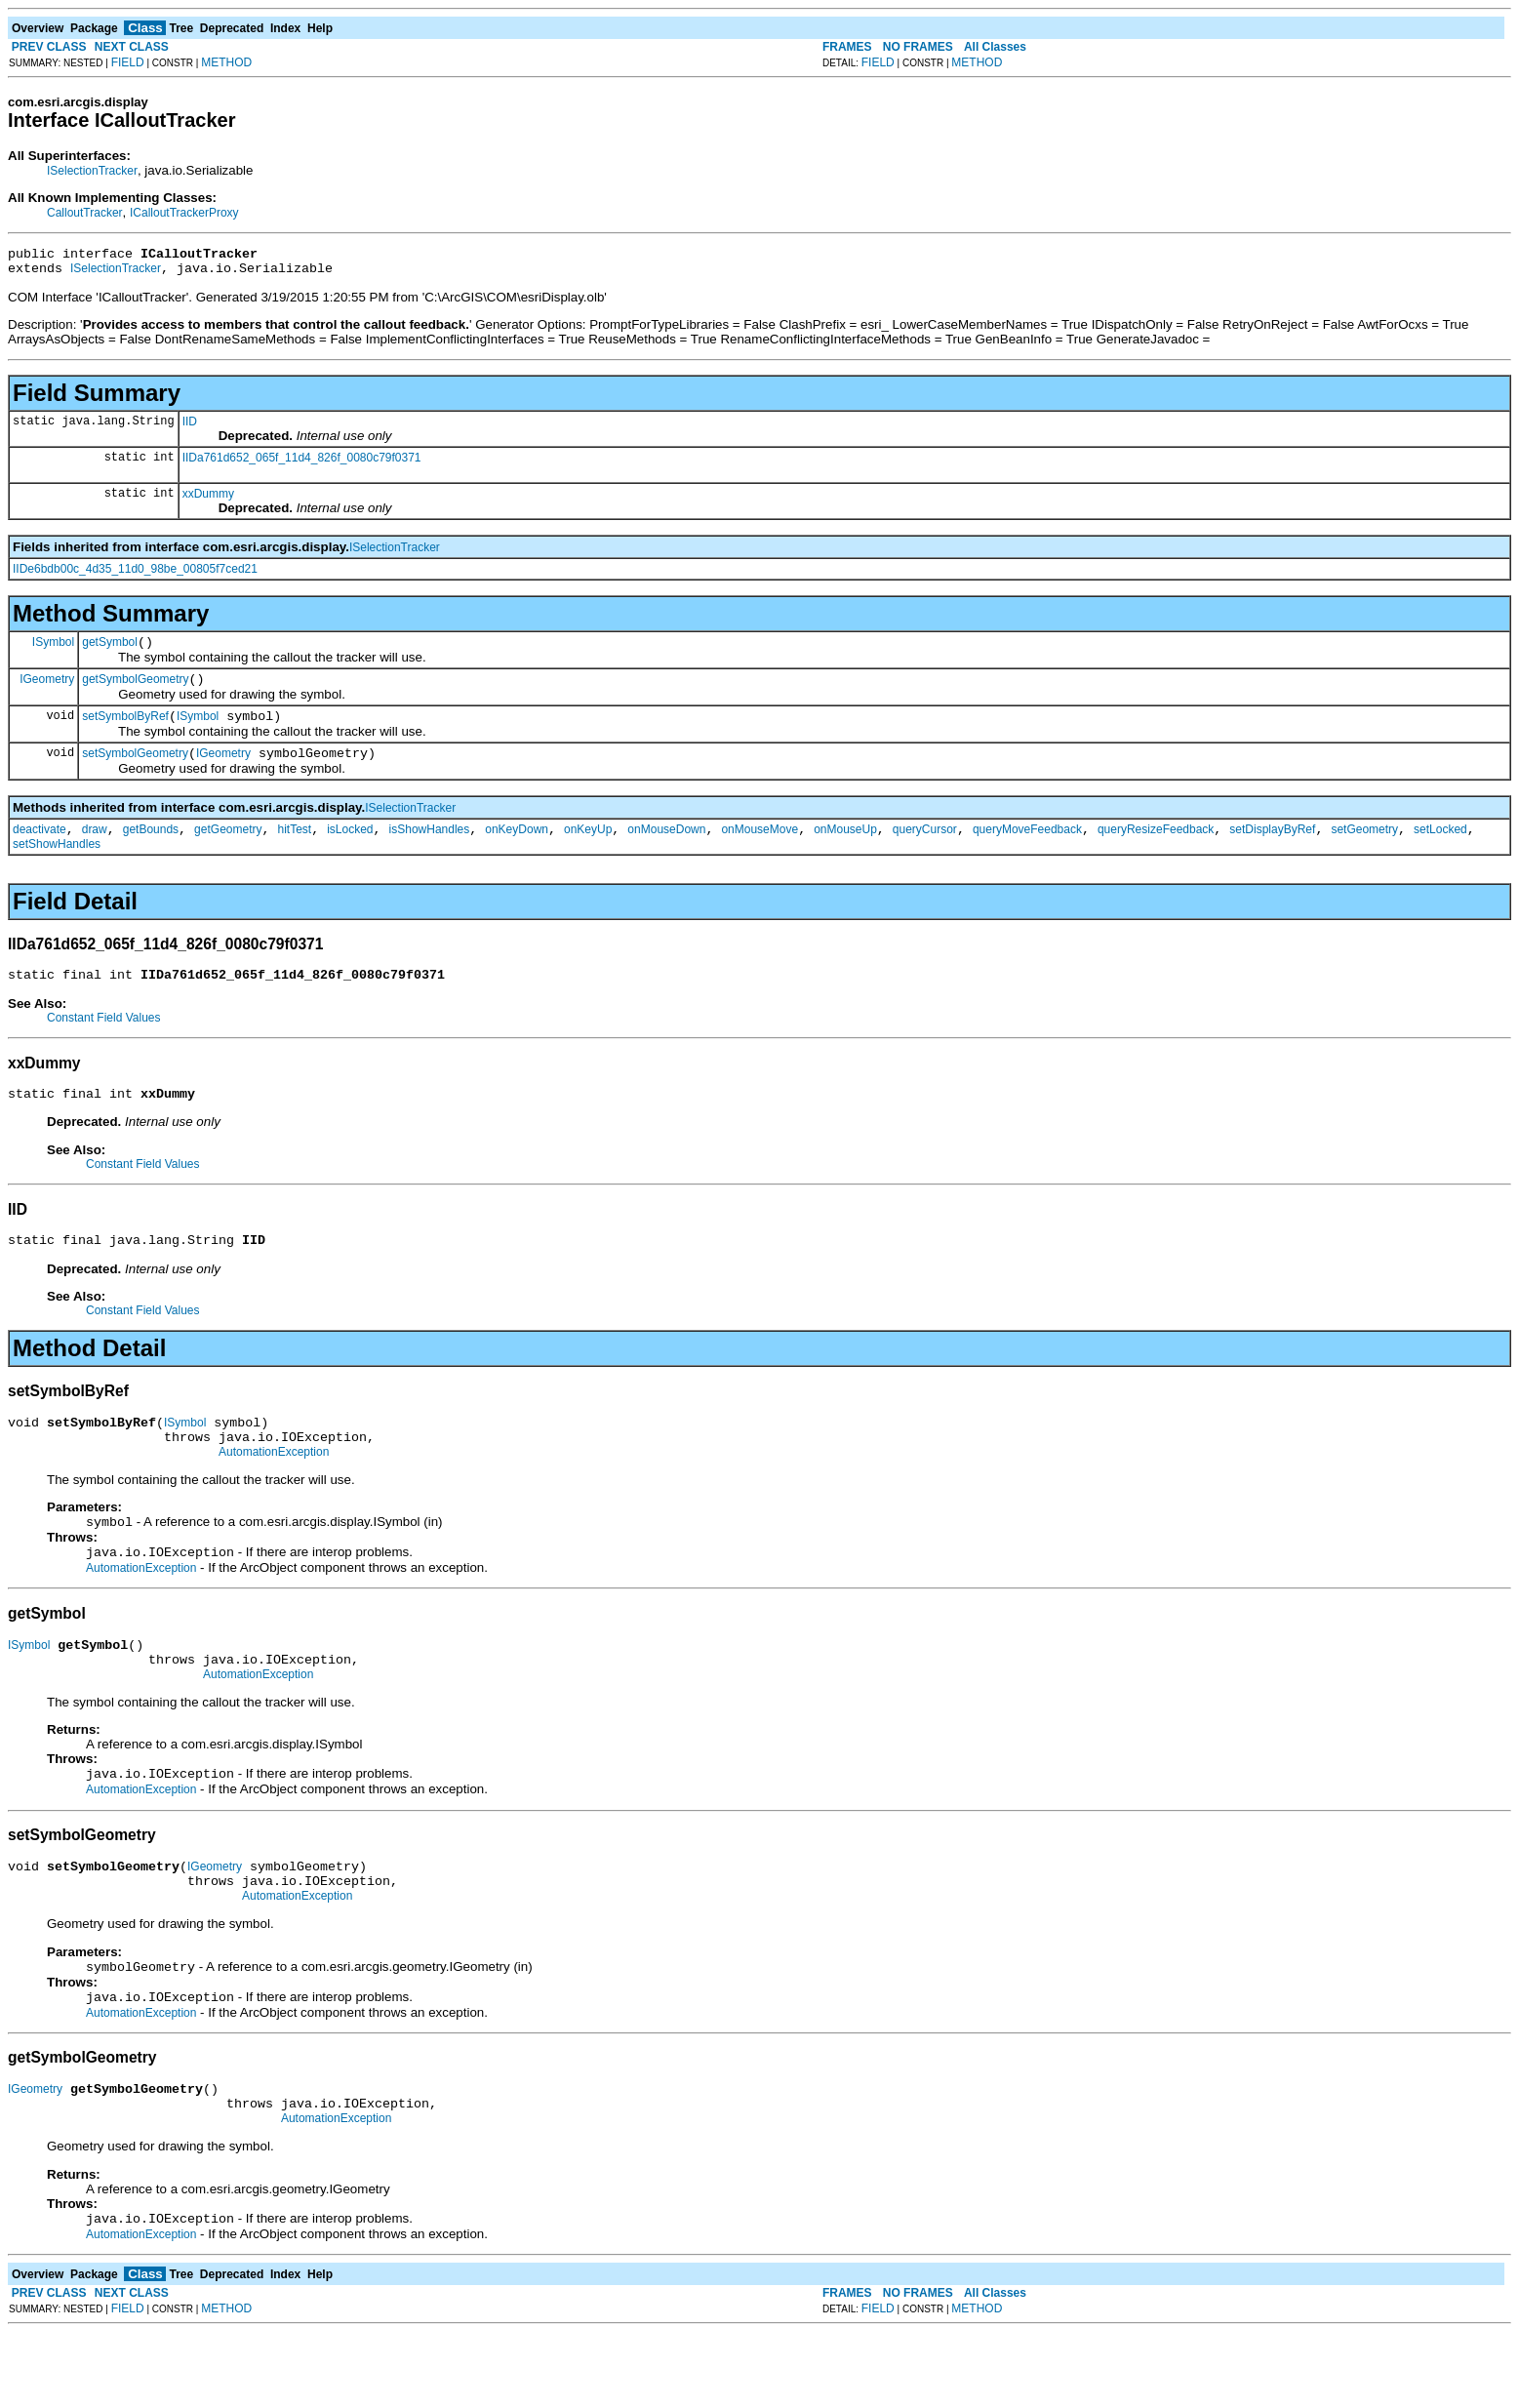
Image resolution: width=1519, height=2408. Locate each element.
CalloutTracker (85, 213)
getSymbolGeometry (135, 691)
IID (189, 427)
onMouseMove (759, 850)
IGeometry (47, 690)
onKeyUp (588, 850)
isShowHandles (429, 850)
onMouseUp (845, 850)
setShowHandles (56, 864)
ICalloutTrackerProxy (184, 213)
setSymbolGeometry (135, 771)
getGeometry (227, 850)
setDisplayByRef (1272, 850)
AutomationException (274, 1490)
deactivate (39, 850)
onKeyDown (516, 850)
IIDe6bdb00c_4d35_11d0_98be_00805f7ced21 (135, 575)
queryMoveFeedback (1027, 850)
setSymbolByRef (125, 731)
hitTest (294, 850)
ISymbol (53, 650)
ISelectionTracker (92, 171)
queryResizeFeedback (1156, 850)
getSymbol (110, 651)
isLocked (350, 850)
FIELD (127, 62)
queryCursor (925, 850)
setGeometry (1364, 850)
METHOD (226, 62)
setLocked (1440, 850)
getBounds (151, 850)
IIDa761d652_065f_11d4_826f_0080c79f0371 (301, 463)
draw (94, 850)
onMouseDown (666, 850)
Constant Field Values (104, 1041)
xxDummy (208, 499)
